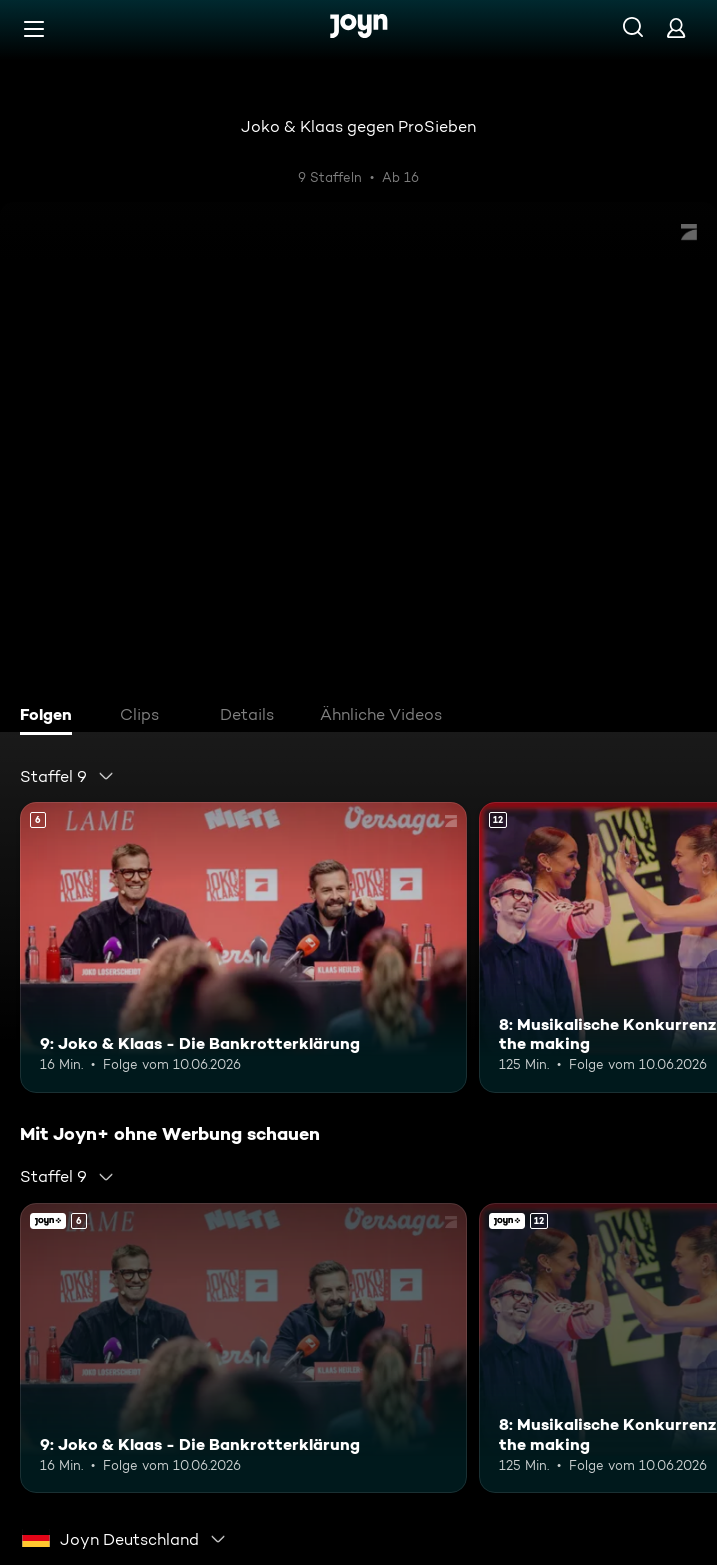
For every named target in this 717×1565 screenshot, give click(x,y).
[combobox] (67, 776)
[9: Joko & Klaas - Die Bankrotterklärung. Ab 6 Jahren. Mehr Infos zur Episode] (243, 947)
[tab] (51, 717)
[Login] (676, 27)
